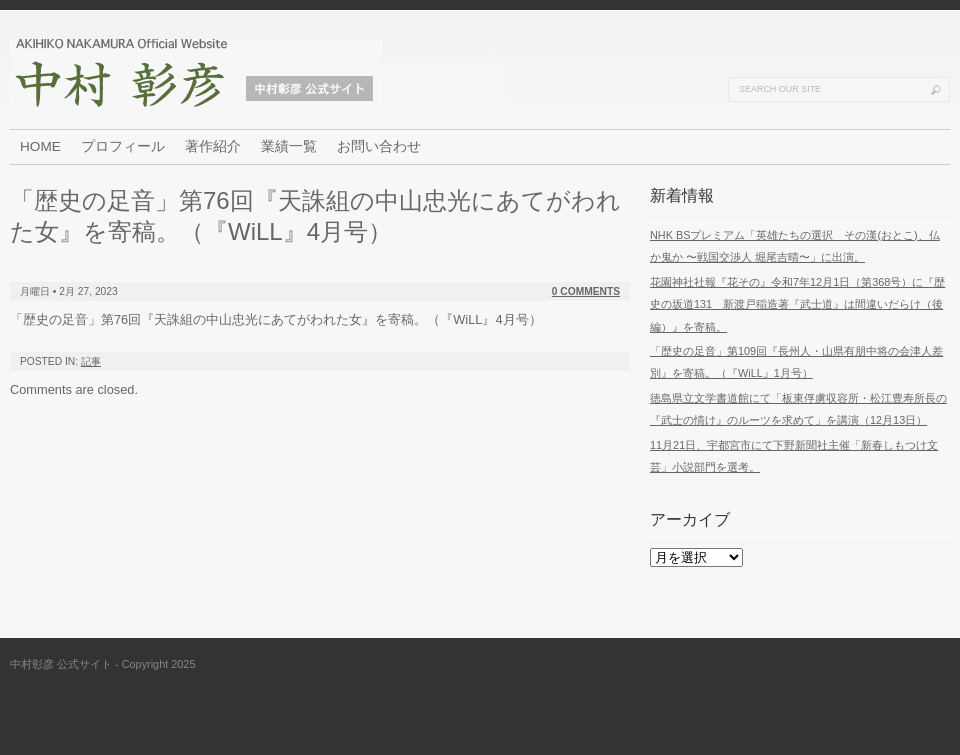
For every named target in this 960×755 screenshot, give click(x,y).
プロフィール (123, 146)
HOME (40, 146)
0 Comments (586, 291)
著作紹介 (213, 146)
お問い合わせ (379, 146)
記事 (91, 361)
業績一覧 (289, 146)
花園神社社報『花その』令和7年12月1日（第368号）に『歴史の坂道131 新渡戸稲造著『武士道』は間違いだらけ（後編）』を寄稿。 (797, 304)
